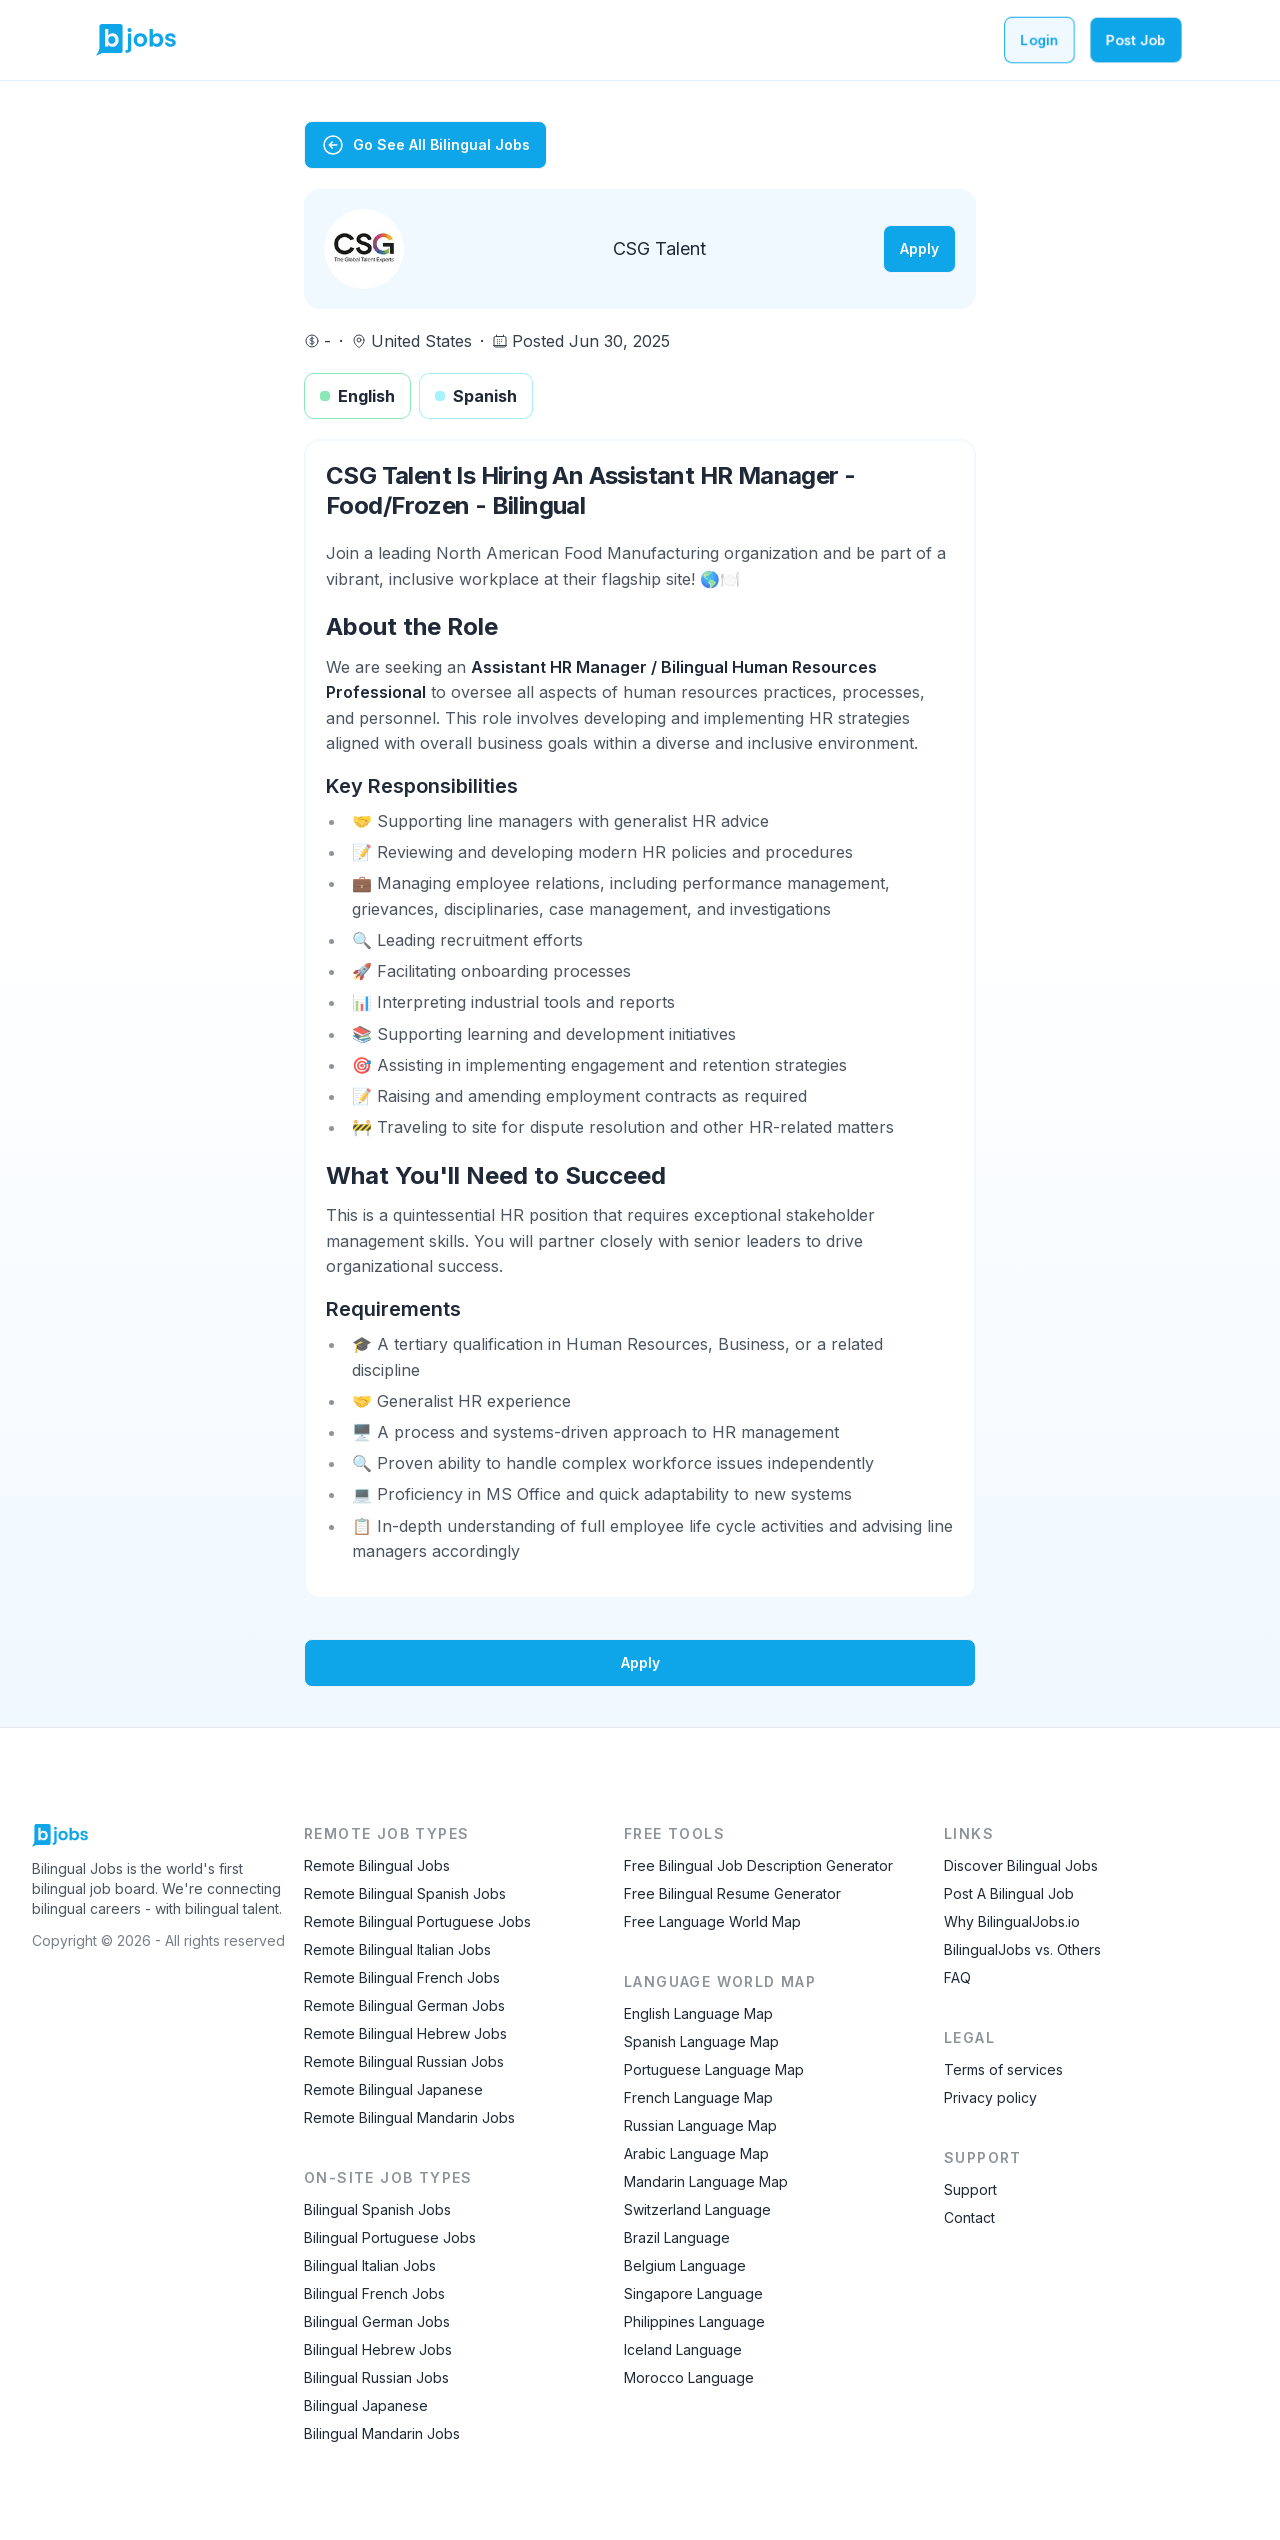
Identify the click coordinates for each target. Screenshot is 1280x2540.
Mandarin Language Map (706, 2181)
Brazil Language (677, 2237)
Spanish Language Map (701, 2041)
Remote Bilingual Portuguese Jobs (417, 1921)
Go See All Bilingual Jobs (425, 145)
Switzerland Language (697, 2209)
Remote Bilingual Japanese (393, 2089)
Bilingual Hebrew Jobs (378, 2349)
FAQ (957, 1977)
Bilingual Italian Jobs (370, 2265)
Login (1039, 39)
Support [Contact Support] (970, 2189)
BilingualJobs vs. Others (1022, 1949)
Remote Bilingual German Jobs (404, 2005)
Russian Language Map (700, 2125)
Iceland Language (683, 2349)
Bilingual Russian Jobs (376, 2377)
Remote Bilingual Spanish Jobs (405, 1893)
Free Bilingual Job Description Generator (758, 1865)
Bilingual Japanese (366, 2405)
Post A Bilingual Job (1009, 1893)
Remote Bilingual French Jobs (402, 1977)
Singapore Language (693, 2293)
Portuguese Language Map (714, 2069)
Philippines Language (694, 2321)
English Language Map (698, 2013)
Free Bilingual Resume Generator (732, 1893)
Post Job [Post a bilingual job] (1136, 39)
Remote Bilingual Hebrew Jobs (405, 2033)
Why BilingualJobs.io (1012, 1921)
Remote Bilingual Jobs (377, 1865)
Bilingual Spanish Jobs (377, 2209)
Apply (919, 248)
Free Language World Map (712, 1921)
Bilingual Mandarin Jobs (382, 2433)
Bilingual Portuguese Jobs (390, 2237)
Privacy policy (990, 2097)
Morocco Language (689, 2377)
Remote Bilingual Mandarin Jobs (409, 2117)
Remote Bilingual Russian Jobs (404, 2061)
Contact (969, 2217)
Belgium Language (685, 2265)
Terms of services (1003, 2069)
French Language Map (698, 2097)
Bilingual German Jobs (377, 2321)
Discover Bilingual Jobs (1021, 1865)
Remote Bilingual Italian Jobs (397, 1949)
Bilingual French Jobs (374, 2293)
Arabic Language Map (696, 2153)
